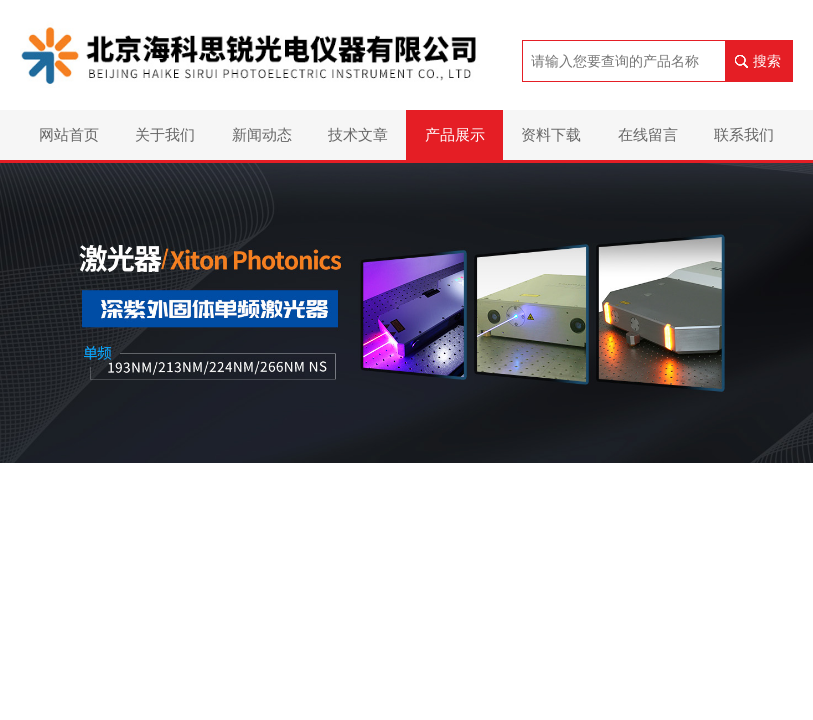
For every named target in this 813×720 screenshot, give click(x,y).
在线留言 (648, 134)
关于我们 (165, 134)
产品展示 (455, 134)
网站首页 (69, 134)
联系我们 (744, 134)
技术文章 (358, 134)
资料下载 (551, 134)
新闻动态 (262, 134)
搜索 (767, 61)
